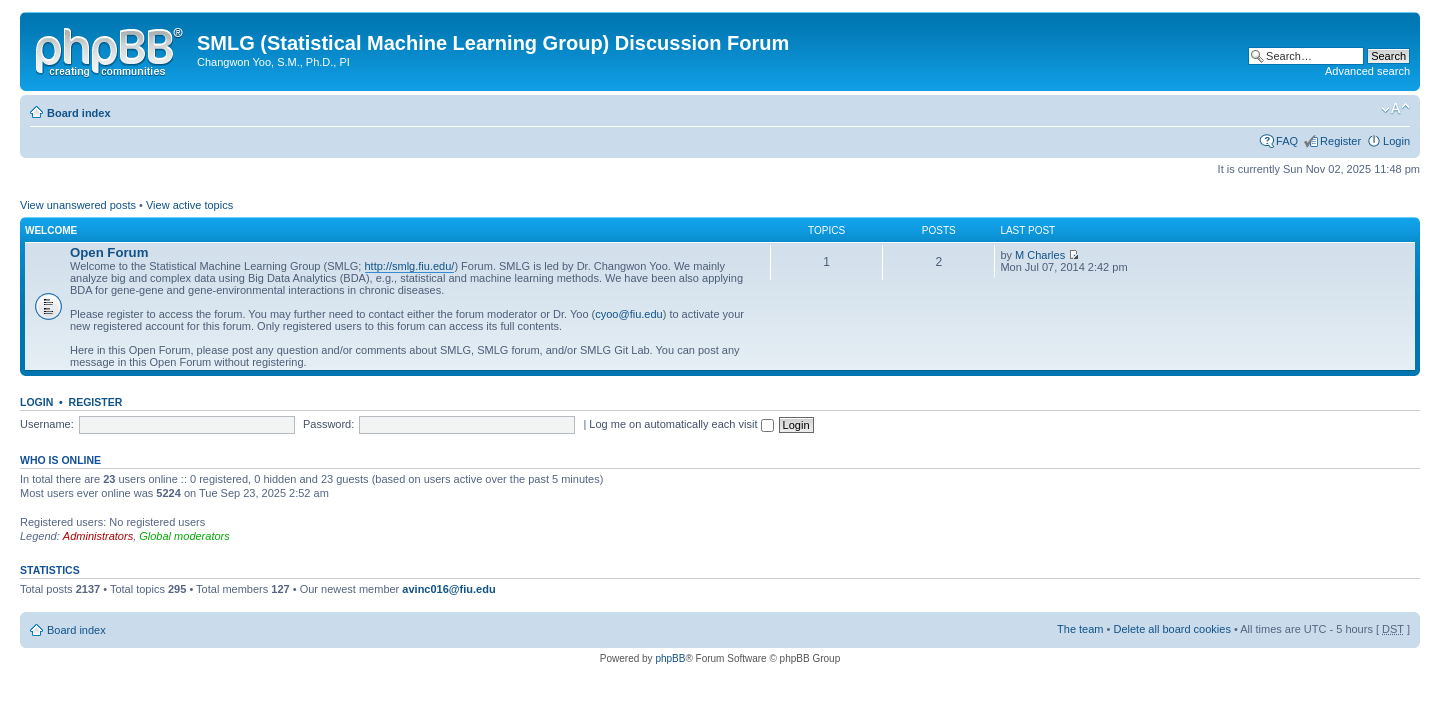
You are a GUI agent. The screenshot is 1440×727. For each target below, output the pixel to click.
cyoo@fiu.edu (628, 314)
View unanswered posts (78, 205)
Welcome (51, 230)
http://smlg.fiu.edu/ (410, 266)
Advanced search (1367, 71)
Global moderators (184, 536)
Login (1396, 141)
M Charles (1040, 255)
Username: (47, 424)
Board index (79, 113)
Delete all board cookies (1171, 629)
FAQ (1287, 141)
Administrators (98, 536)
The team (1080, 629)
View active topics (189, 205)
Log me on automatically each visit (681, 424)
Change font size (1395, 109)
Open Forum (109, 252)
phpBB (670, 658)
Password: (328, 424)
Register (1340, 141)
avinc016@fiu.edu (448, 589)
